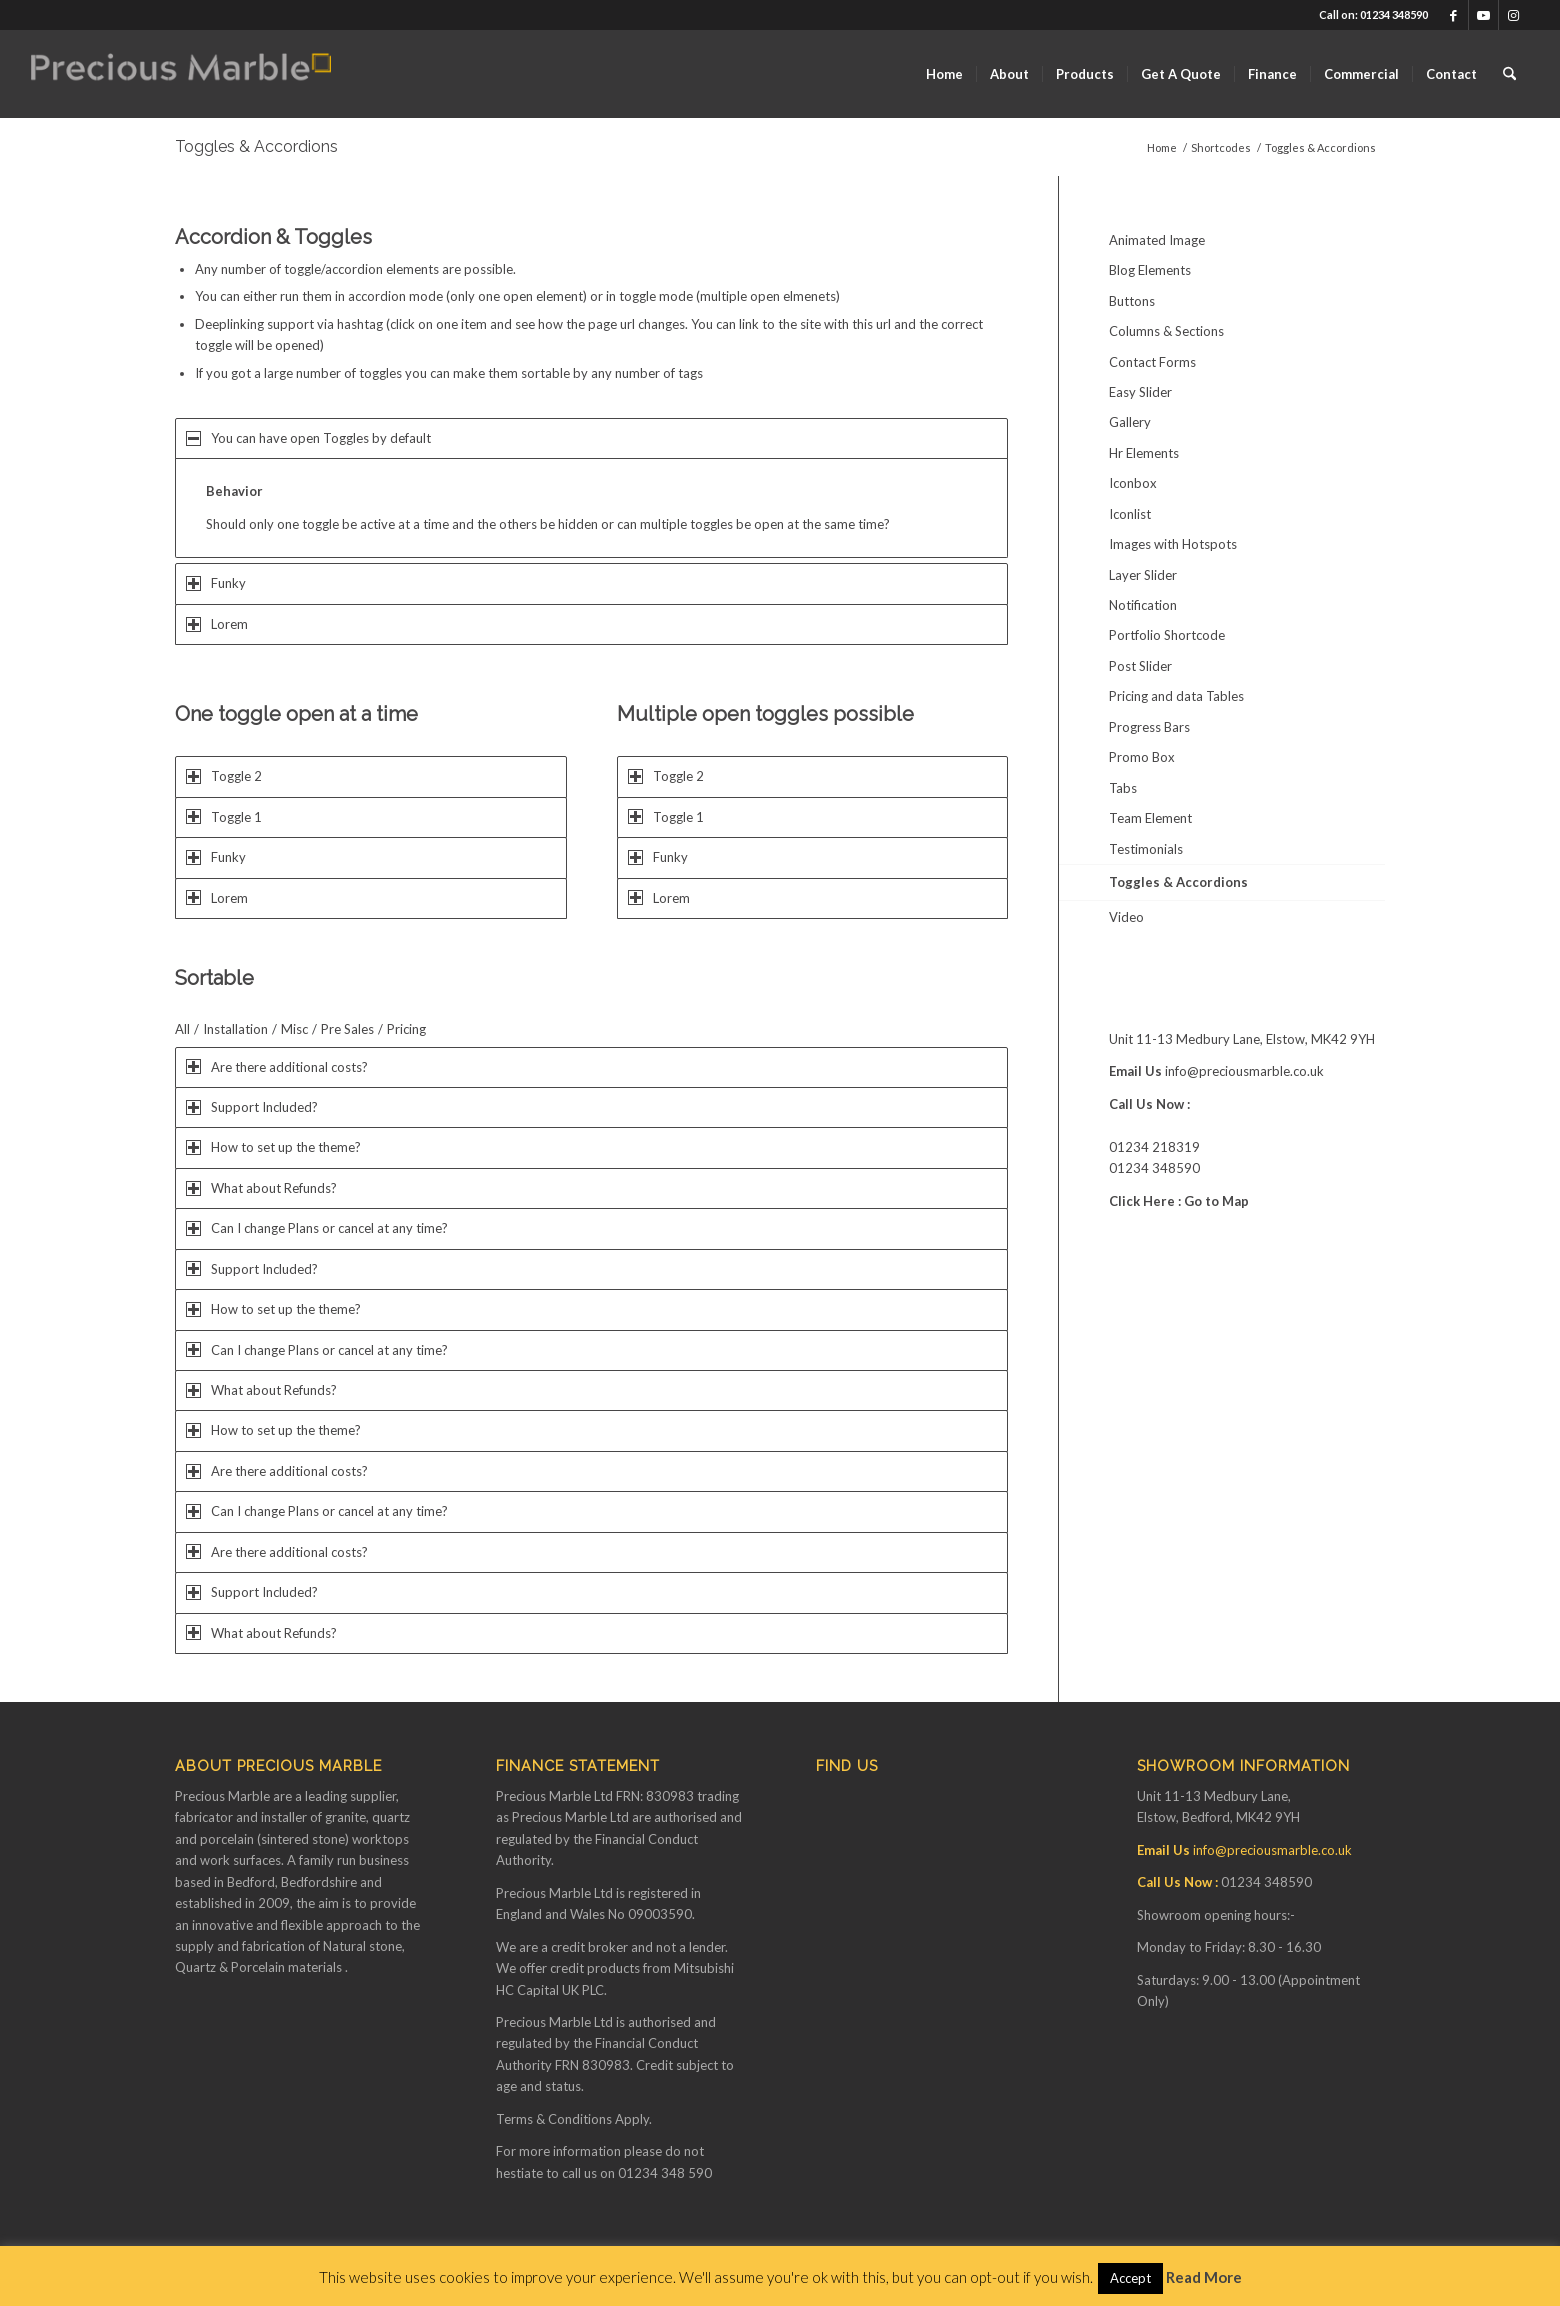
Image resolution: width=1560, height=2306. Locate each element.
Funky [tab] (216, 583)
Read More (1204, 2277)
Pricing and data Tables (1176, 696)
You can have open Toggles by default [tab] (308, 438)
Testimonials (1146, 849)
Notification (1143, 605)
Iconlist (1130, 514)
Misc (294, 1029)
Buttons (1132, 301)
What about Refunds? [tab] (261, 1188)
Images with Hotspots (1173, 544)
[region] (591, 508)
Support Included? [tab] (252, 1107)
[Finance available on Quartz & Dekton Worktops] (181, 74)
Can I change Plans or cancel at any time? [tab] (317, 1228)
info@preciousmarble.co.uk (1244, 1071)
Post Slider (1140, 666)
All (182, 1029)
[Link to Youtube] (1483, 15)
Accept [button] (1130, 2278)
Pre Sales (347, 1029)
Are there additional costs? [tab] (277, 1067)
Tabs (1123, 788)
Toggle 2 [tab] (224, 776)
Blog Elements (1150, 270)
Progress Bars (1149, 727)
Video (1126, 917)
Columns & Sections (1166, 331)
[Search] (1509, 74)
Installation (235, 1029)
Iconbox (1133, 483)
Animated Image (1157, 240)
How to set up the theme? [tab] (273, 1147)
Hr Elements (1144, 453)
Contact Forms (1152, 362)
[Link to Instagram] (1514, 15)
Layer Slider (1143, 575)
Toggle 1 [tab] (224, 817)
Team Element (1150, 818)
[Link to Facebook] (1453, 15)
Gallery (1130, 422)
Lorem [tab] (217, 624)
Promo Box (1142, 757)
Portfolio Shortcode (1167, 635)
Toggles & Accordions (256, 146)
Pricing (406, 1029)
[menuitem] (944, 74)
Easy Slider (1140, 392)
